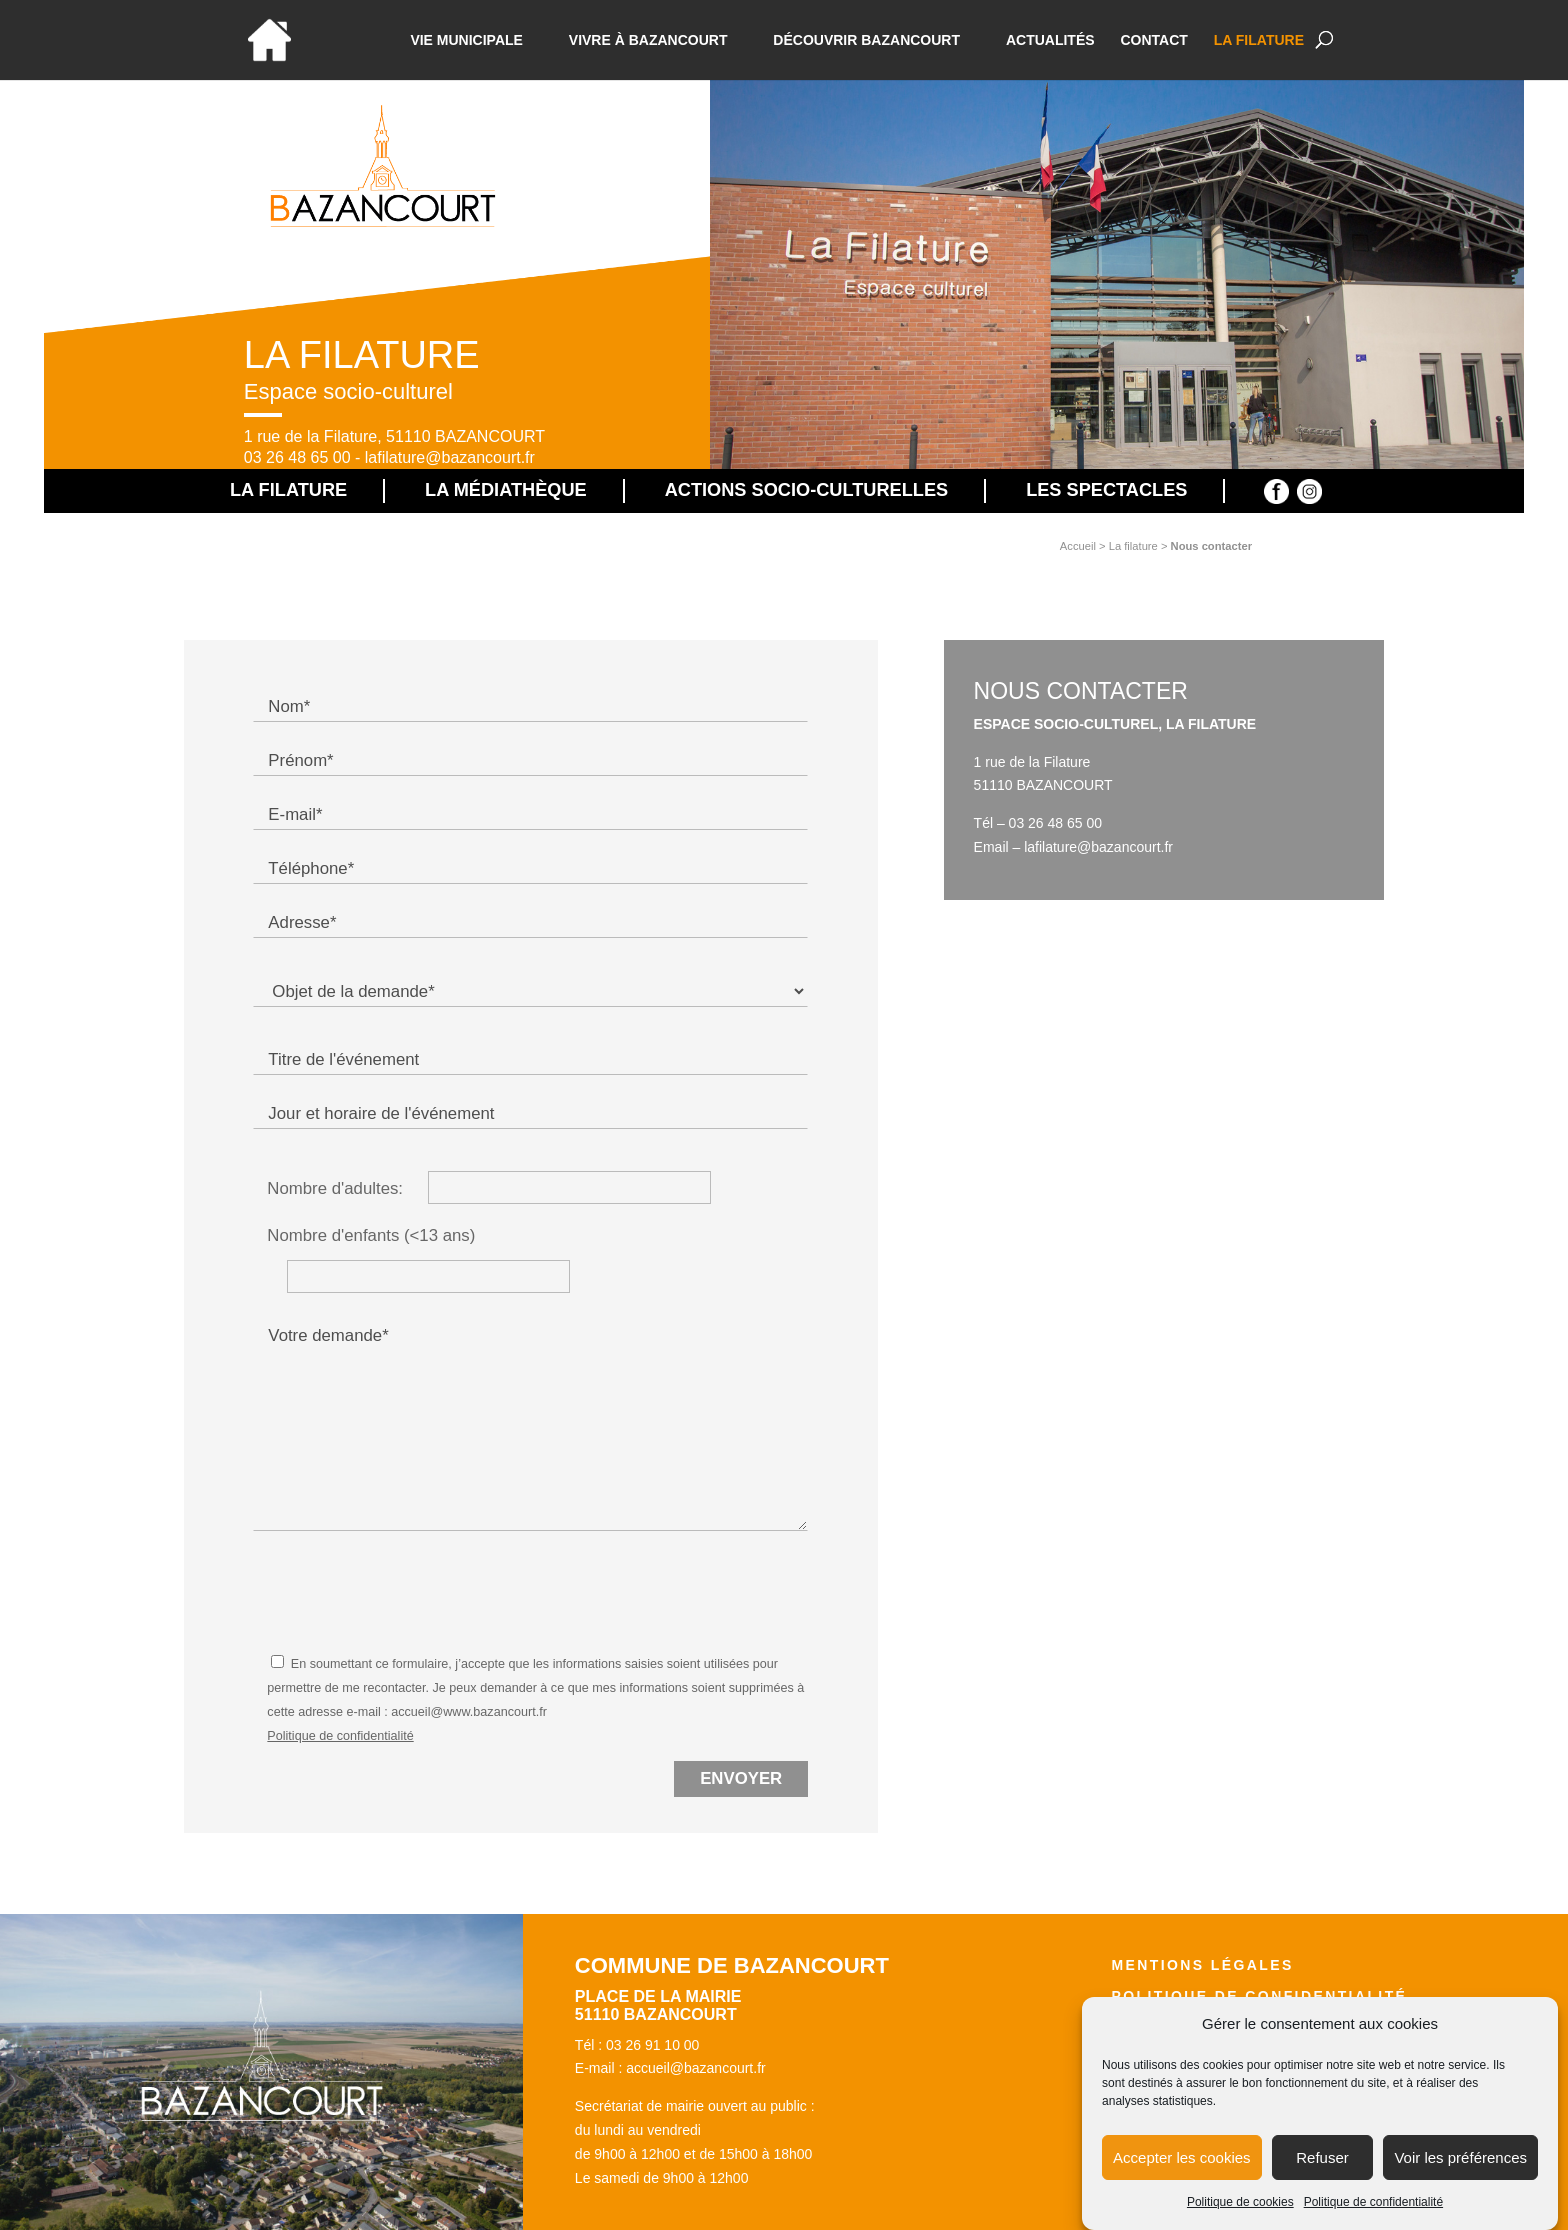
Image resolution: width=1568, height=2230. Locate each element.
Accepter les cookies (1182, 2157)
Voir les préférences (1460, 2157)
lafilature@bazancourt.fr (450, 457)
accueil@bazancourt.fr (696, 2068)
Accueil (1078, 546)
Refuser (1322, 2157)
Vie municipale (466, 40)
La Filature (1259, 40)
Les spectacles (1106, 490)
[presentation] (405, 1589)
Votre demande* (530, 1426)
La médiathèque (506, 490)
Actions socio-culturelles (807, 490)
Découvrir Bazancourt (866, 40)
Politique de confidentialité (1373, 2203)
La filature (1133, 546)
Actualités (1050, 40)
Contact (1153, 40)
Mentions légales (1202, 1965)
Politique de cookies (1240, 2203)
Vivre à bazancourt (648, 40)
